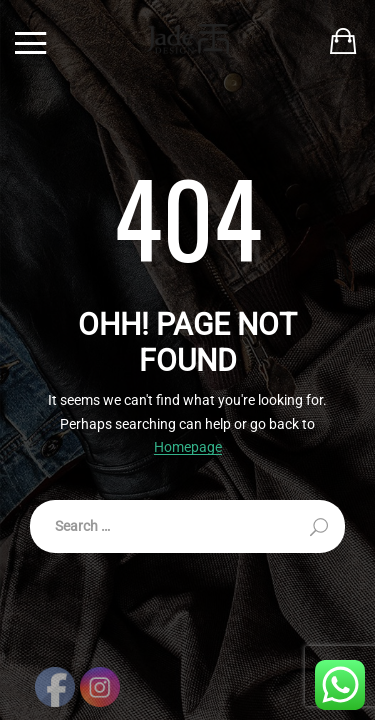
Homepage (188, 447)
